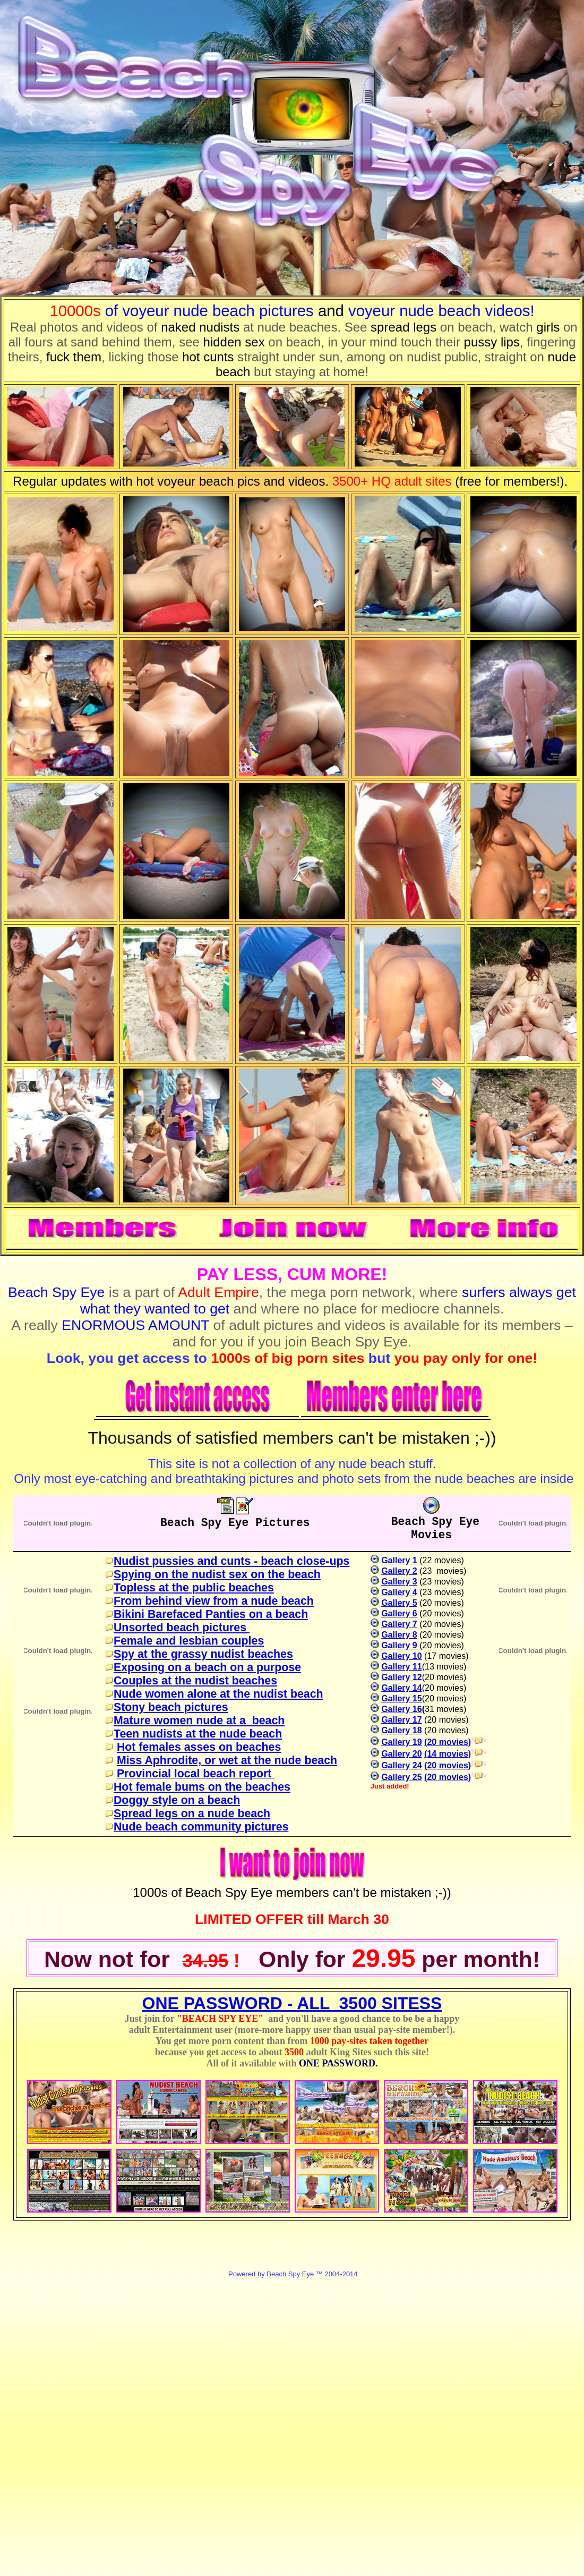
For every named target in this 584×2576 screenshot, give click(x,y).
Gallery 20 (401, 1753)
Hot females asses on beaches (199, 1747)
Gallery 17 (401, 1719)
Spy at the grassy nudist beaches (203, 1654)
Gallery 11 (401, 1666)
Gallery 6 (399, 1613)
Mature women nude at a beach (199, 1720)
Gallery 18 (401, 1730)
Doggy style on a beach (177, 1800)
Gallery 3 (399, 1581)
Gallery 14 (401, 1687)
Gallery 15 (401, 1698)
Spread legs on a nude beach (192, 1813)
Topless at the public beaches (194, 1587)
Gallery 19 (401, 1742)
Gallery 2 (399, 1570)
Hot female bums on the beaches (202, 1787)
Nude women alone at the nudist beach (218, 1694)
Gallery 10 (401, 1655)
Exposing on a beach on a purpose (207, 1667)
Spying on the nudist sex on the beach (217, 1574)
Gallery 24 (401, 1765)
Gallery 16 (401, 1709)
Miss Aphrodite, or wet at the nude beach (227, 1760)
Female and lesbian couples (189, 1640)
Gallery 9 (399, 1645)
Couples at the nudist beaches (195, 1680)
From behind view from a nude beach (214, 1601)
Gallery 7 (399, 1624)
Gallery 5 (399, 1602)
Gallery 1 (399, 1560)
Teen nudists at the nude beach (198, 1733)
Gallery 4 (399, 1592)
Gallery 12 (401, 1677)
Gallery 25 (401, 1777)
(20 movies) (447, 1742)
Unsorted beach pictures (182, 1627)
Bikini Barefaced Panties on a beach (211, 1614)
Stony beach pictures (171, 1707)
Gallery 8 (399, 1634)
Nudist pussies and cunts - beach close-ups (231, 1561)
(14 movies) (447, 1753)
